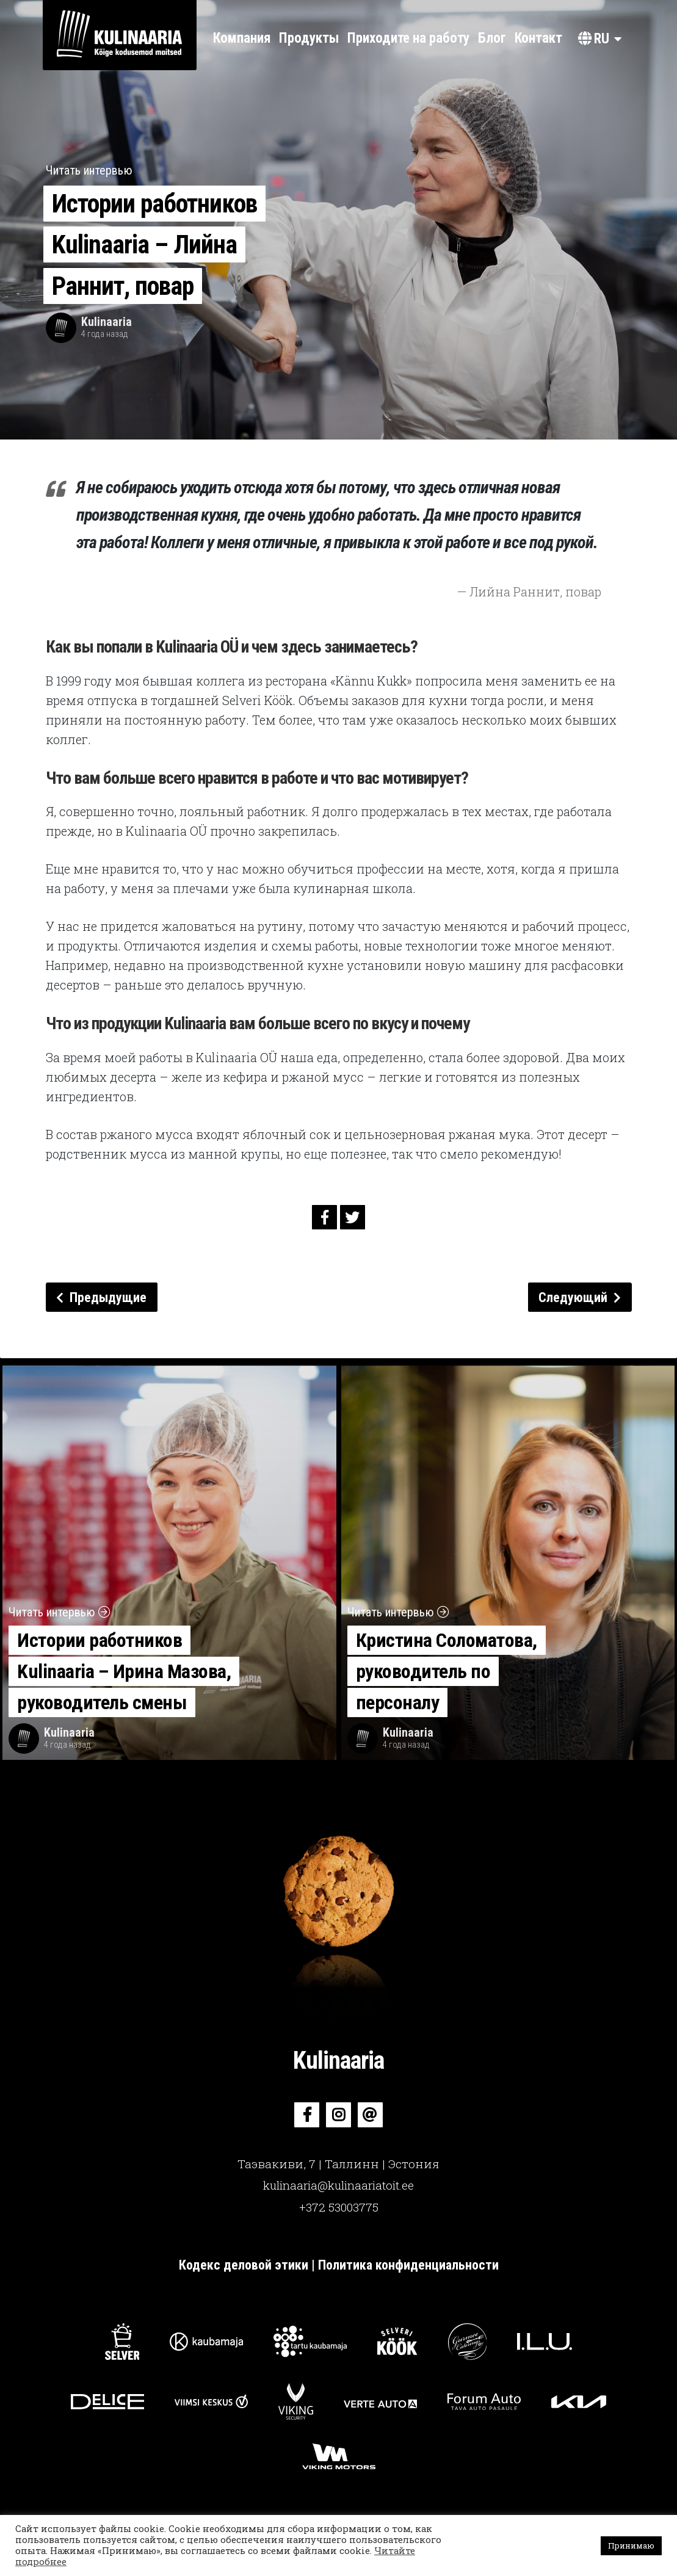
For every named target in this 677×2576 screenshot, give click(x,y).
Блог (492, 38)
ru (594, 39)
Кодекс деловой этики (245, 2265)
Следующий (579, 1297)
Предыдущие (101, 1297)
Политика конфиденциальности (408, 2265)
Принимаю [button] (631, 2545)
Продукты (309, 38)
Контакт (538, 38)
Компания (241, 38)
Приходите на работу (408, 38)
